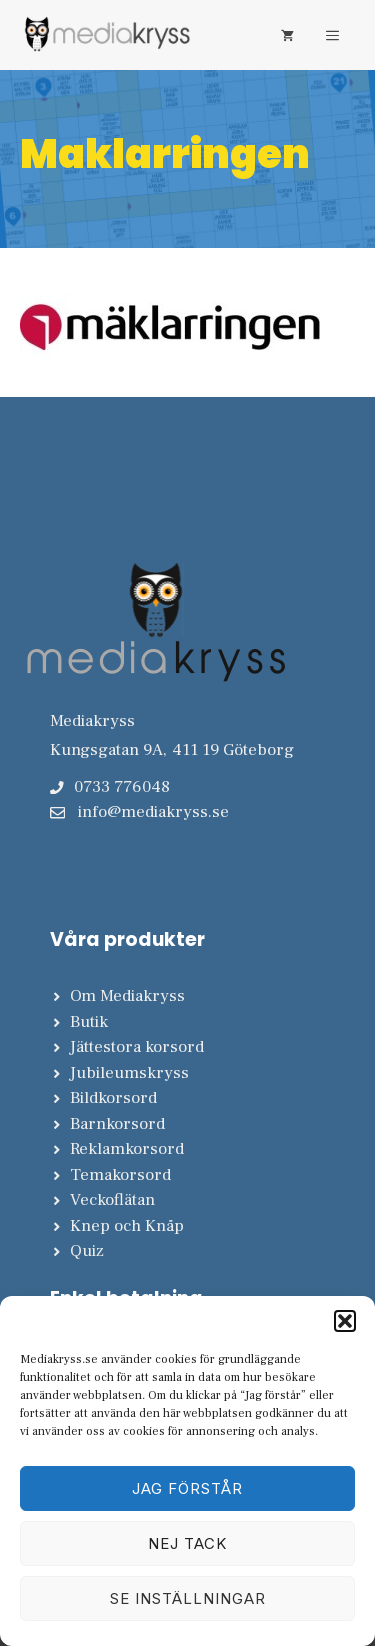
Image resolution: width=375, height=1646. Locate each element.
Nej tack (187, 1543)
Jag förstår (187, 1488)
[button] (345, 1321)
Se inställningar (188, 1598)
